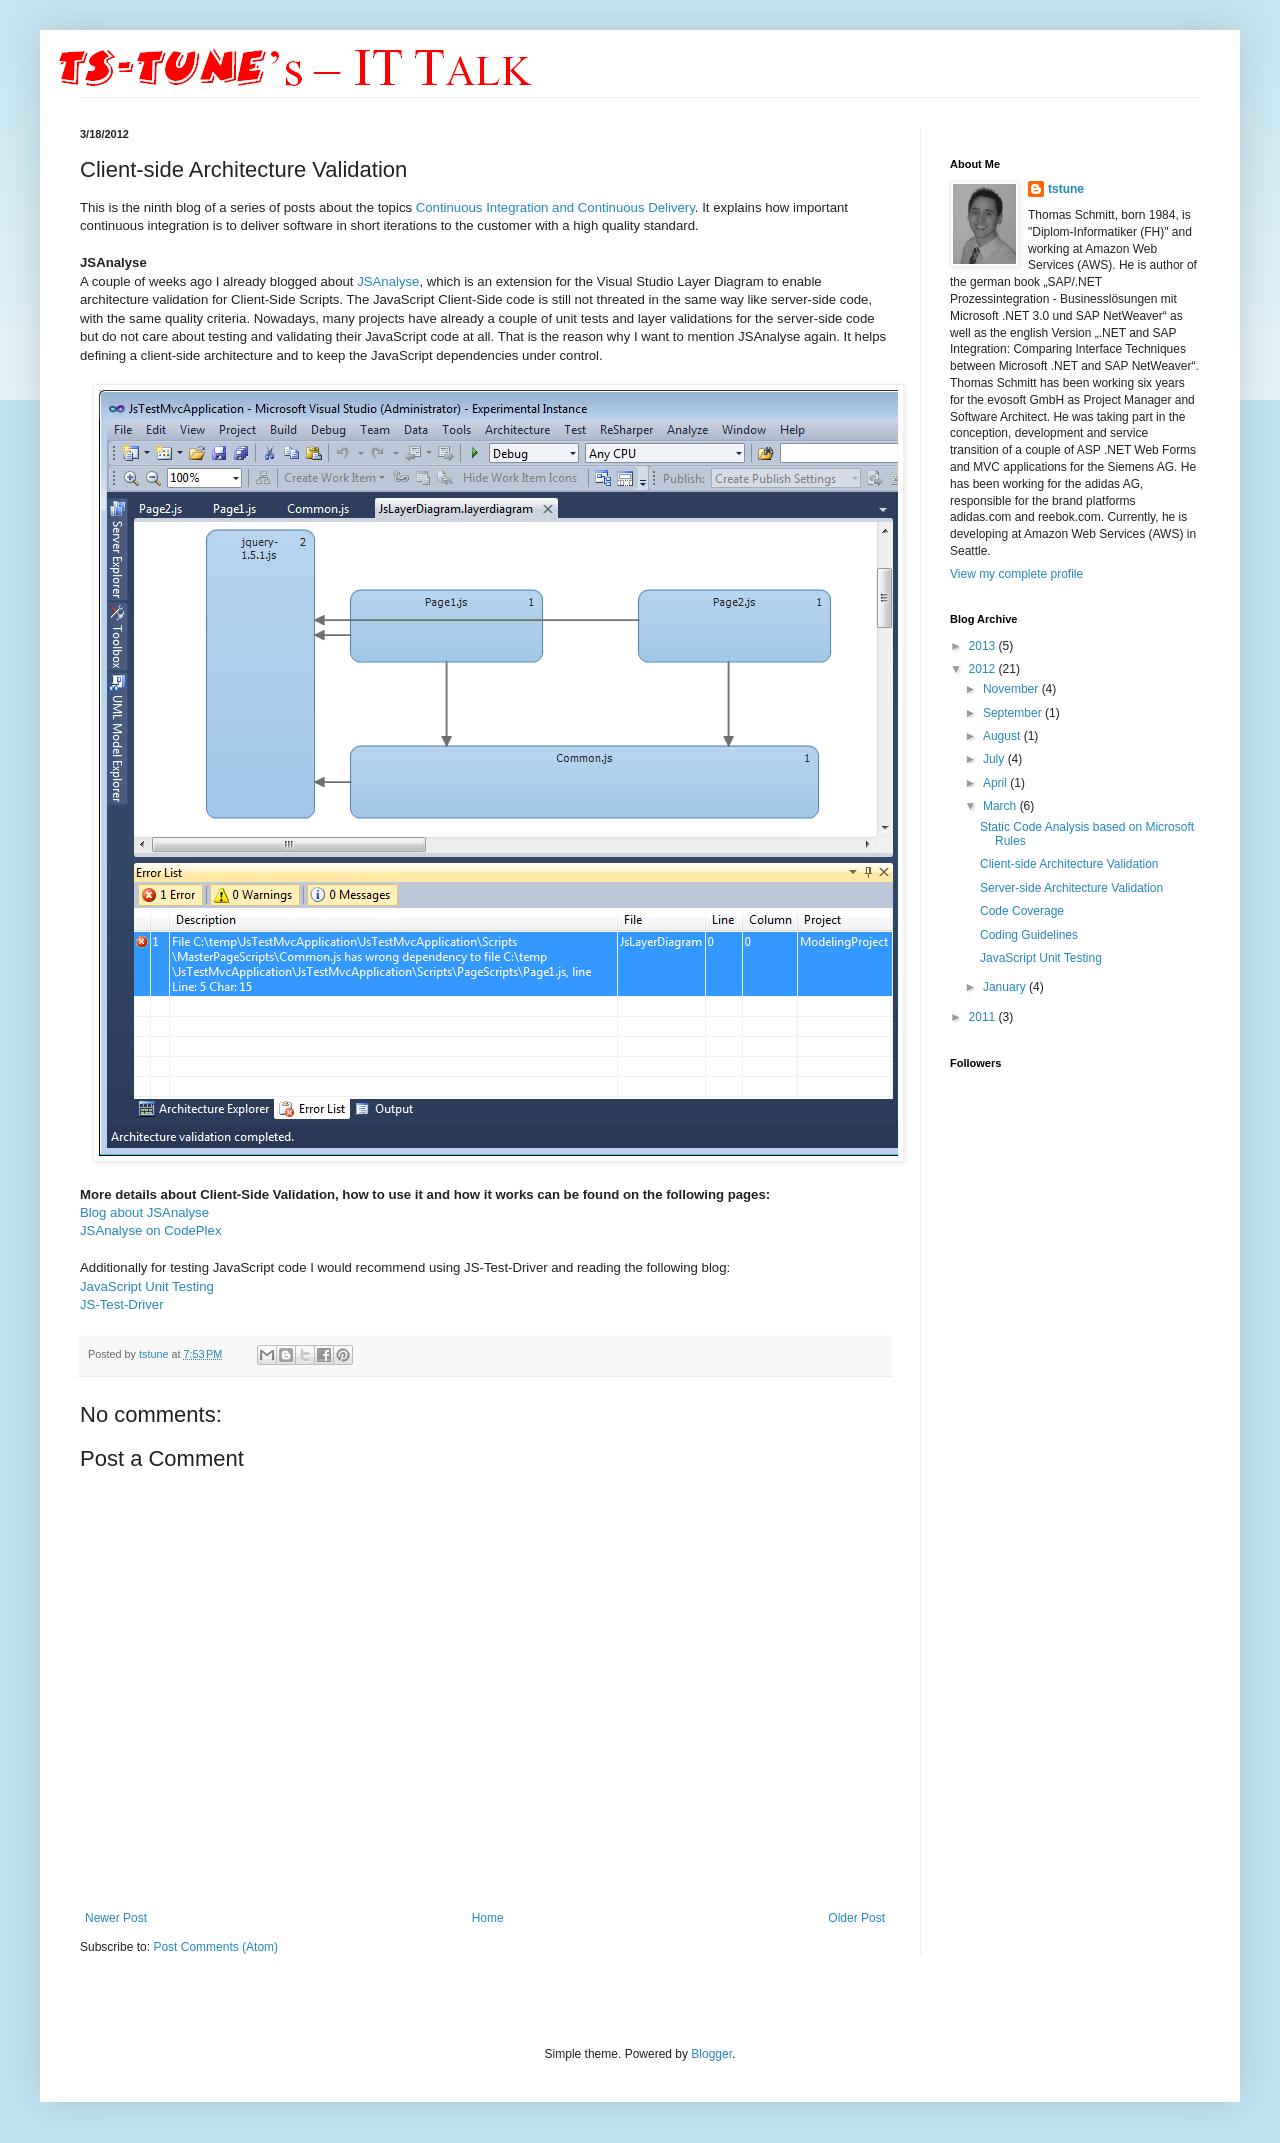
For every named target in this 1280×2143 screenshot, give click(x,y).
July (995, 759)
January (1006, 987)
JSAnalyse (388, 281)
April (996, 783)
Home (488, 1918)
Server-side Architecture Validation (1071, 888)
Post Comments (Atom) (215, 1947)
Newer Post (116, 1918)
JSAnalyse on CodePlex (150, 1230)
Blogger (711, 2054)
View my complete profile (1016, 574)
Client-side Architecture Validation (1069, 864)
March (1001, 806)
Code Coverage (1022, 911)
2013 (984, 646)
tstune (155, 1354)
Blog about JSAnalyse (144, 1212)
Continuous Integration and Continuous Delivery (555, 207)
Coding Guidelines (1029, 935)
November (1012, 689)
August (1003, 736)
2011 (984, 1017)
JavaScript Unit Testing (147, 1286)
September (1014, 713)
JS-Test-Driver (122, 1304)
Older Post (856, 1918)
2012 (984, 669)
